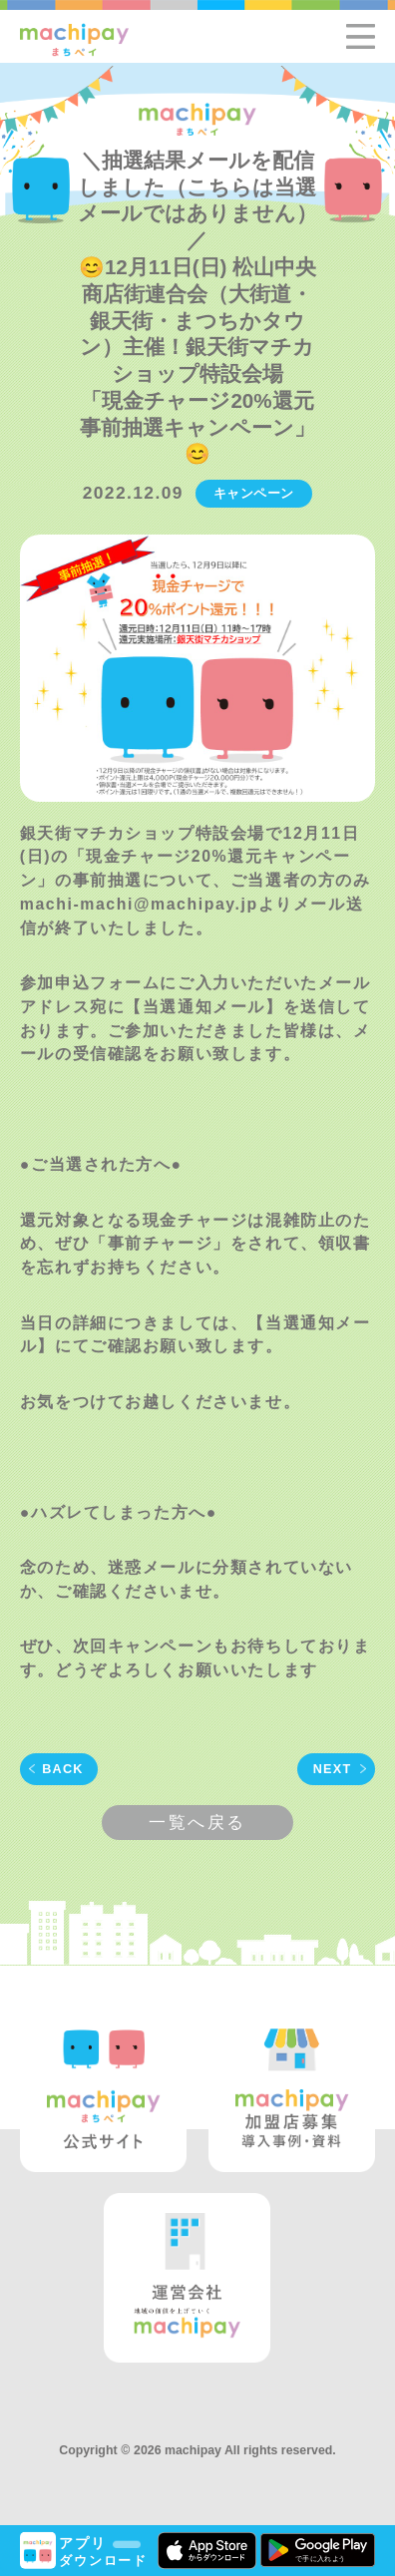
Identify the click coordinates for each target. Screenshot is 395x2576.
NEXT (332, 1769)
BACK (63, 1769)
